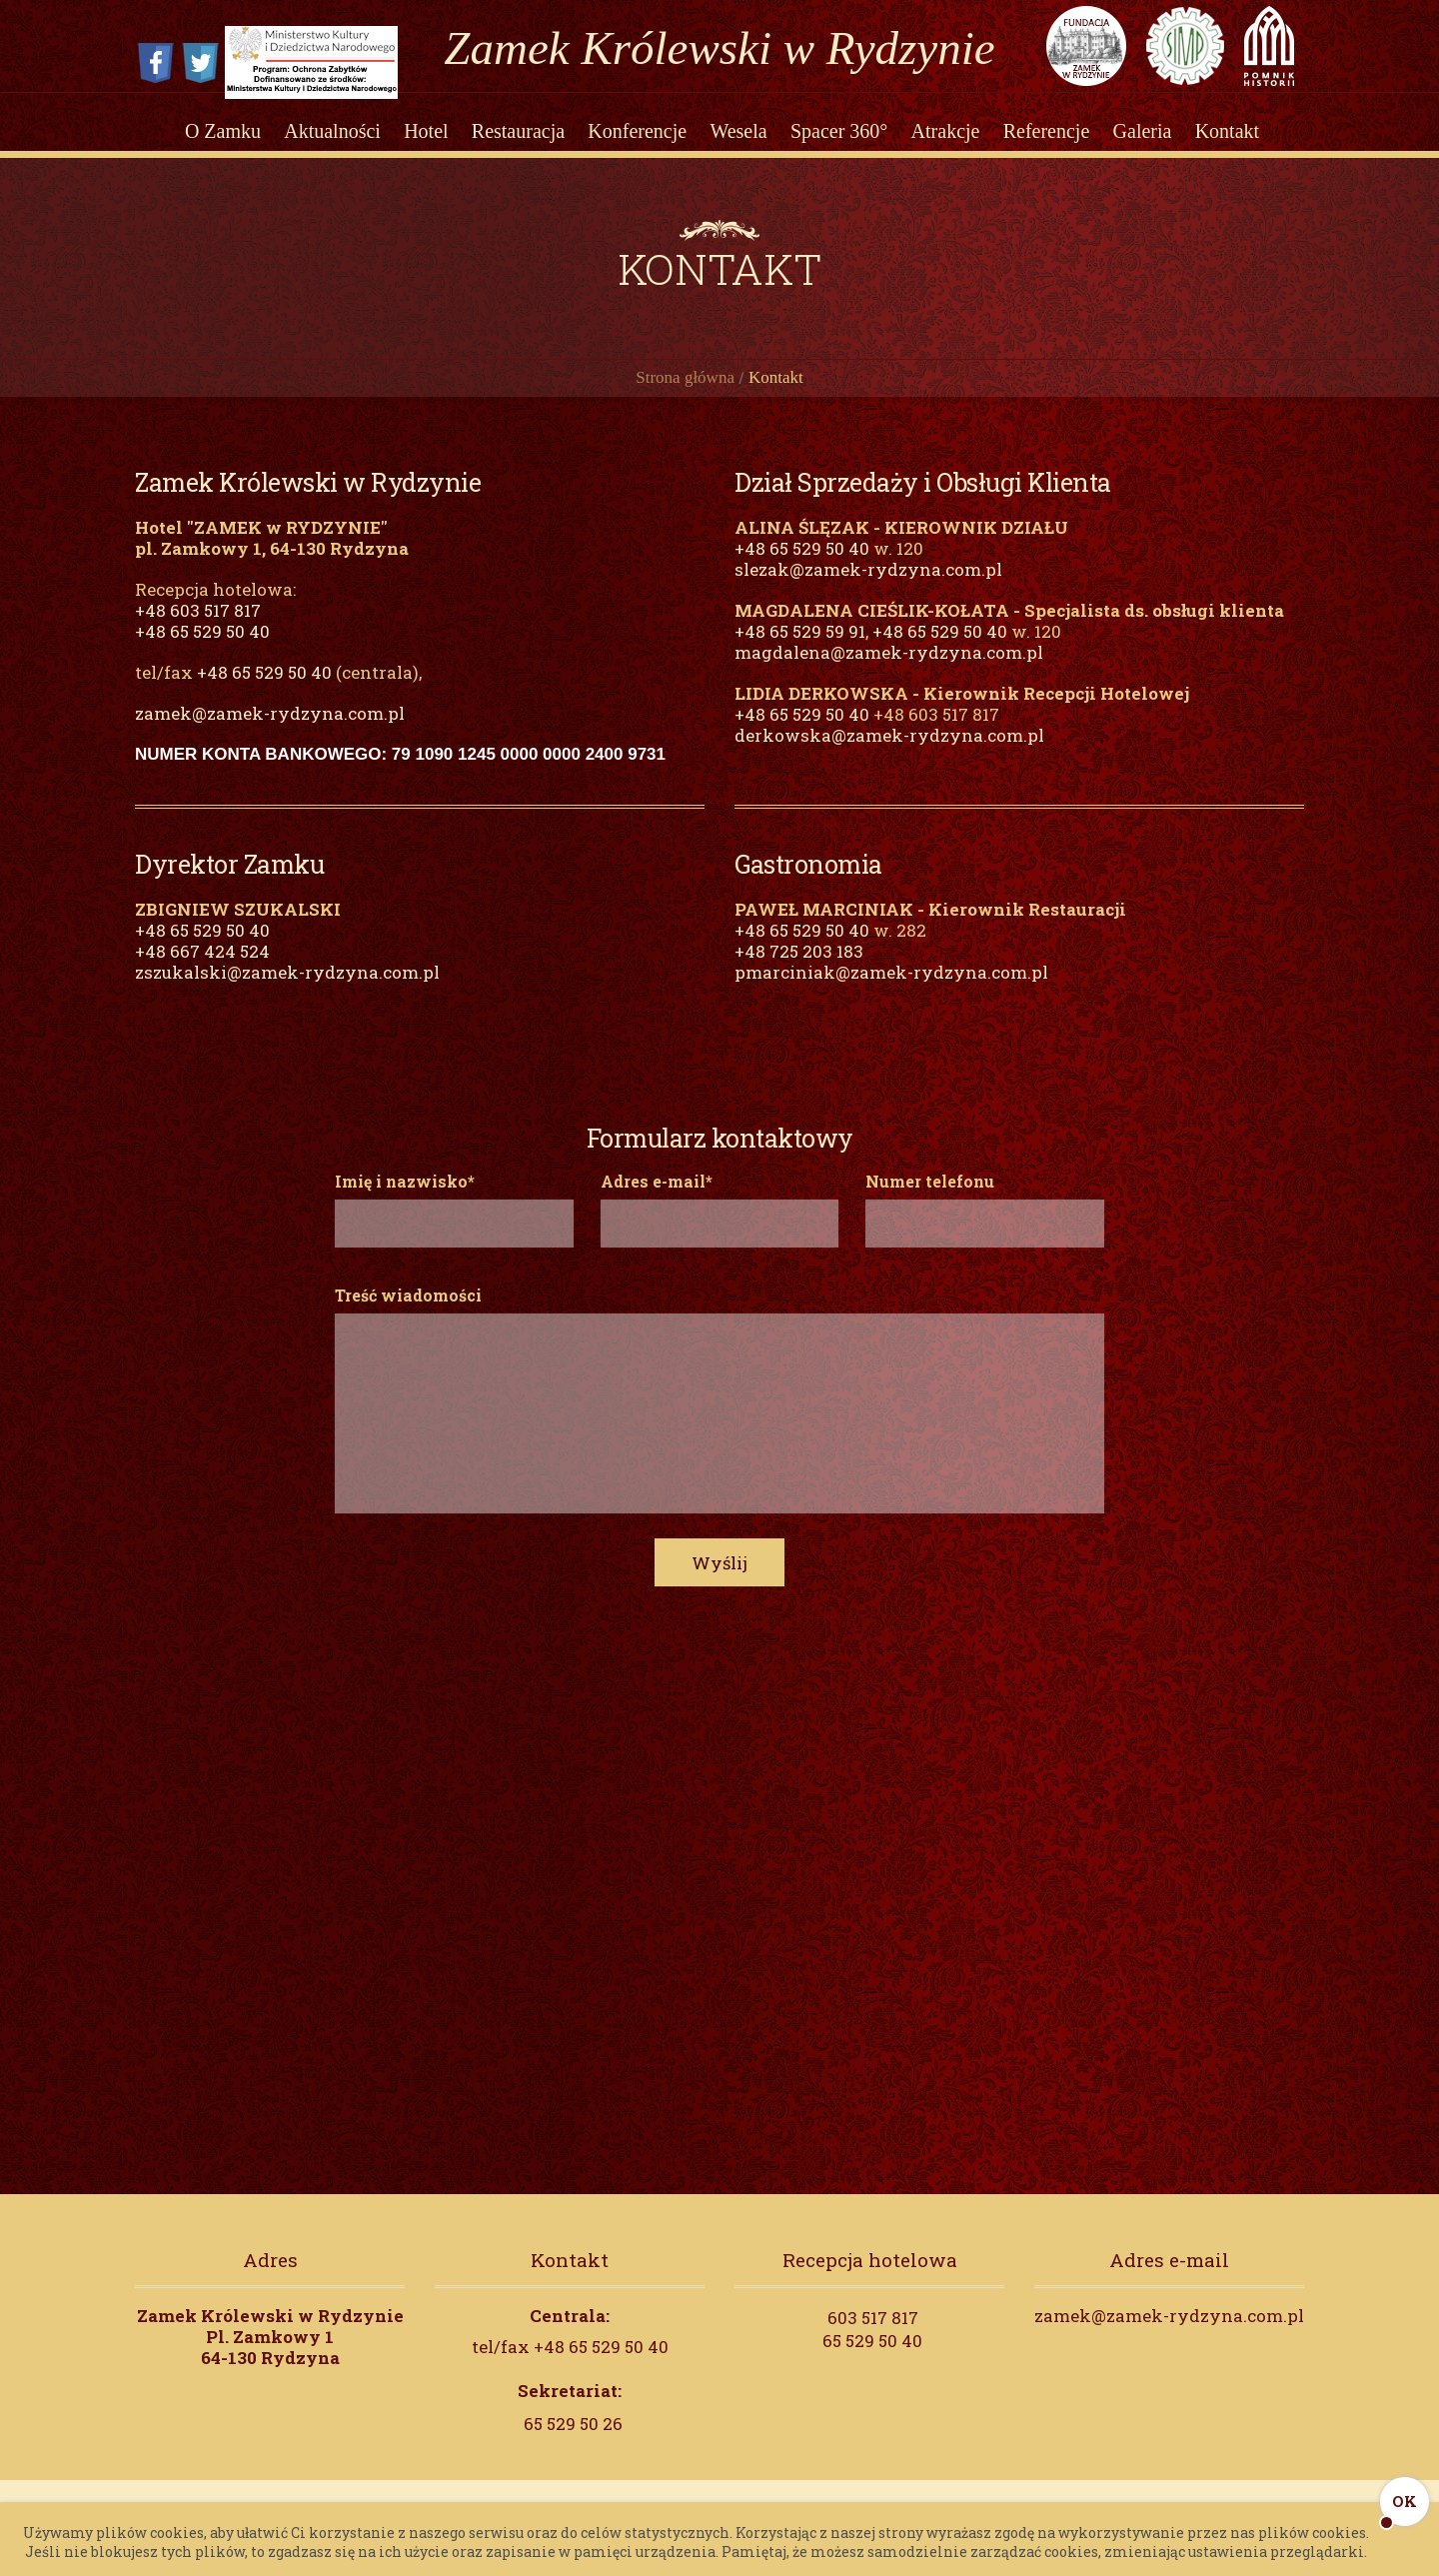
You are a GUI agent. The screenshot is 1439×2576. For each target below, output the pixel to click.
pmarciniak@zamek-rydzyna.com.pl (891, 991)
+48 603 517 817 (198, 629)
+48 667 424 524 (202, 970)
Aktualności (332, 132)
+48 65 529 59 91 (799, 650)
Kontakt (1227, 132)
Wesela (738, 132)
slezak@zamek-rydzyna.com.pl (868, 588)
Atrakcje (945, 132)
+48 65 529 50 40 (202, 650)
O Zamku (223, 132)
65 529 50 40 (872, 2359)
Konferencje (637, 132)
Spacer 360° (838, 132)
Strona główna (685, 396)
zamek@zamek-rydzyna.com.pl (270, 732)
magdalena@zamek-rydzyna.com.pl (888, 671)
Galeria (1142, 132)
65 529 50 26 (573, 2442)
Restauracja (518, 132)
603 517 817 (872, 2336)
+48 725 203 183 (798, 970)
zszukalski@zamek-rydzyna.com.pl (287, 991)
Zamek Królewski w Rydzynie (719, 48)
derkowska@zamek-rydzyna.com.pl (889, 754)
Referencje (1046, 132)
